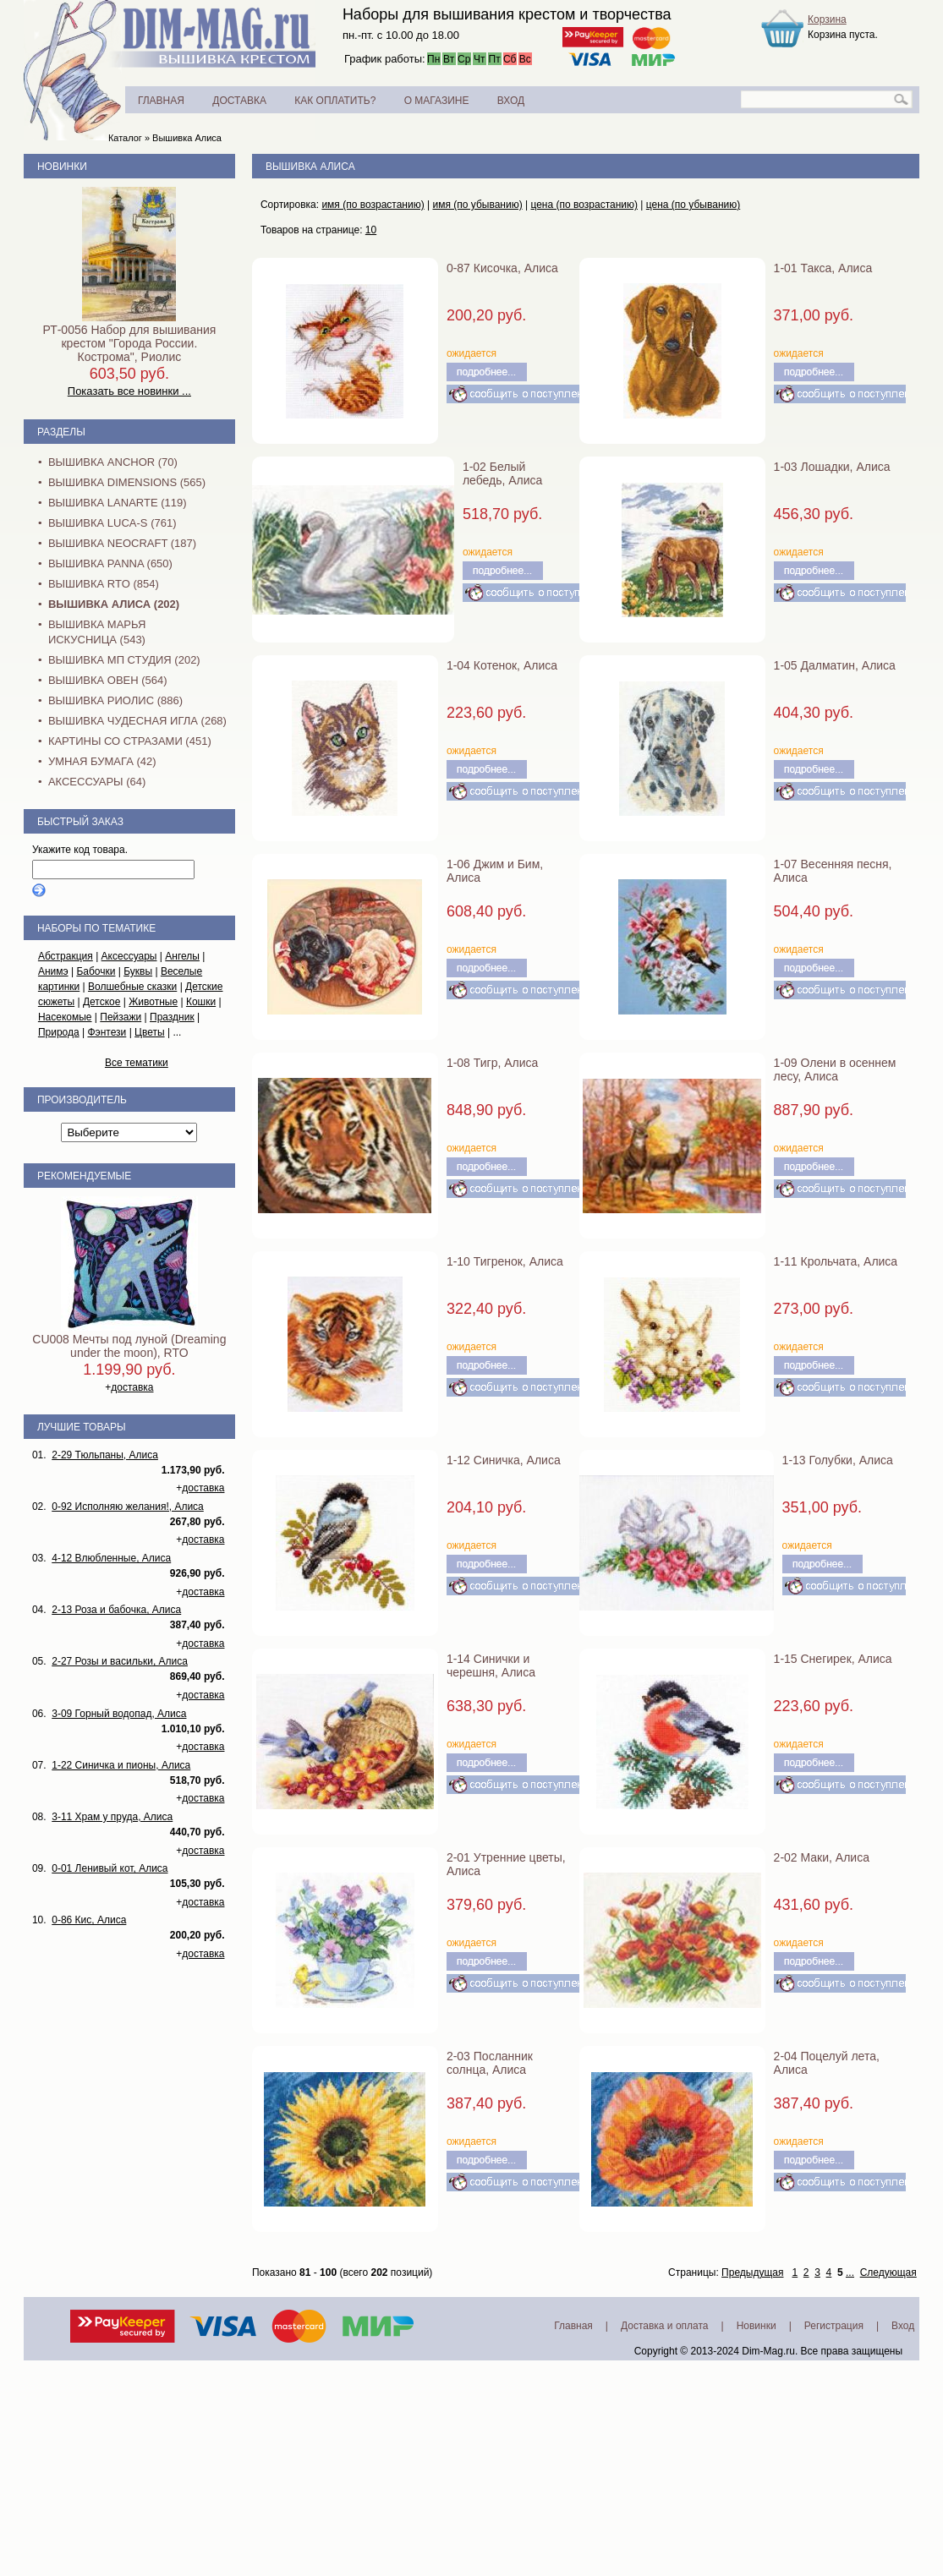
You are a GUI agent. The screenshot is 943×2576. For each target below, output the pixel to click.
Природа (58, 1032)
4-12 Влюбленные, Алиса (111, 1558)
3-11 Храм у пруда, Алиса (112, 1817)
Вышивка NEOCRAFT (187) (122, 543)
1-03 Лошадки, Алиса (832, 466)
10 (370, 230)
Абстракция (65, 956)
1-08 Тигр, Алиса (492, 1062)
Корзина (827, 19)
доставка (132, 1387)
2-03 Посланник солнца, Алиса (490, 2062)
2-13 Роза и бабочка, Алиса (116, 1610)
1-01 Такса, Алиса (823, 268)
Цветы (149, 1032)
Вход (902, 2326)
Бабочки (95, 971)
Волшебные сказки (132, 987)
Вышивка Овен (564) (107, 680)
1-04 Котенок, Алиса (502, 665)
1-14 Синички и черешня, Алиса (491, 1665)
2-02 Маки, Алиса (821, 1857)
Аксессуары (129, 956)
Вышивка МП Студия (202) (124, 660)
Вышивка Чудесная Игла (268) (137, 720)
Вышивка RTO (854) (103, 583)
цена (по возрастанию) (584, 205)
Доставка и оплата (665, 2326)
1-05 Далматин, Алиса (835, 665)
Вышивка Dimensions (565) (127, 482)
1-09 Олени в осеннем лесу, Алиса (835, 1069)
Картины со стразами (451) (129, 741)
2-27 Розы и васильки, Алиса (120, 1661)
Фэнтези (106, 1032)
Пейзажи (120, 1017)
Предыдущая (752, 2272)
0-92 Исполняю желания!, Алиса (128, 1506)
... (850, 2272)
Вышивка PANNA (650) (110, 563)
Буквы (137, 971)
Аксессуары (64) (96, 781)
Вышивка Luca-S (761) (112, 523)
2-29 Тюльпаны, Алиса (105, 1455)
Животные (153, 1002)
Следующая (888, 2272)
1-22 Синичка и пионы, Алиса (121, 1765)
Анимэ (53, 971)
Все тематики (136, 1063)
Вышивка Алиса (187, 138)
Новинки (62, 166)
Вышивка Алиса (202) (113, 604)
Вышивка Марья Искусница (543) (96, 632)
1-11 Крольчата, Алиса (836, 1261)
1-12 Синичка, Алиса (504, 1460)
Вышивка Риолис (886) (115, 700)
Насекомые (65, 1017)
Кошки (201, 1002)
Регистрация (834, 2326)
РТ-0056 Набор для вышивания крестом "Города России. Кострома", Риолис (129, 343)
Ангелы (182, 956)
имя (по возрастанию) (372, 205)
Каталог (125, 138)
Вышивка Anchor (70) (113, 462)
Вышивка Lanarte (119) (117, 502)
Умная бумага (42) (102, 761)
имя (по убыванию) (477, 205)
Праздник (172, 1017)
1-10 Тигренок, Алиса (505, 1261)
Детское (102, 1002)
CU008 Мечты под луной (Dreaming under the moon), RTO (129, 1345)
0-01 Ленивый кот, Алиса (109, 1868)
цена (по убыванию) (693, 205)
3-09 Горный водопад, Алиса (119, 1714)
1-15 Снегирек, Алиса (833, 1658)
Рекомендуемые (84, 1176)
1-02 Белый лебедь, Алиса (503, 473)
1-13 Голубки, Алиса (837, 1460)
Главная (573, 2326)
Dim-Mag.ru (768, 2351)
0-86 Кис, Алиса (89, 1920)
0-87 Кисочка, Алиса (502, 268)
